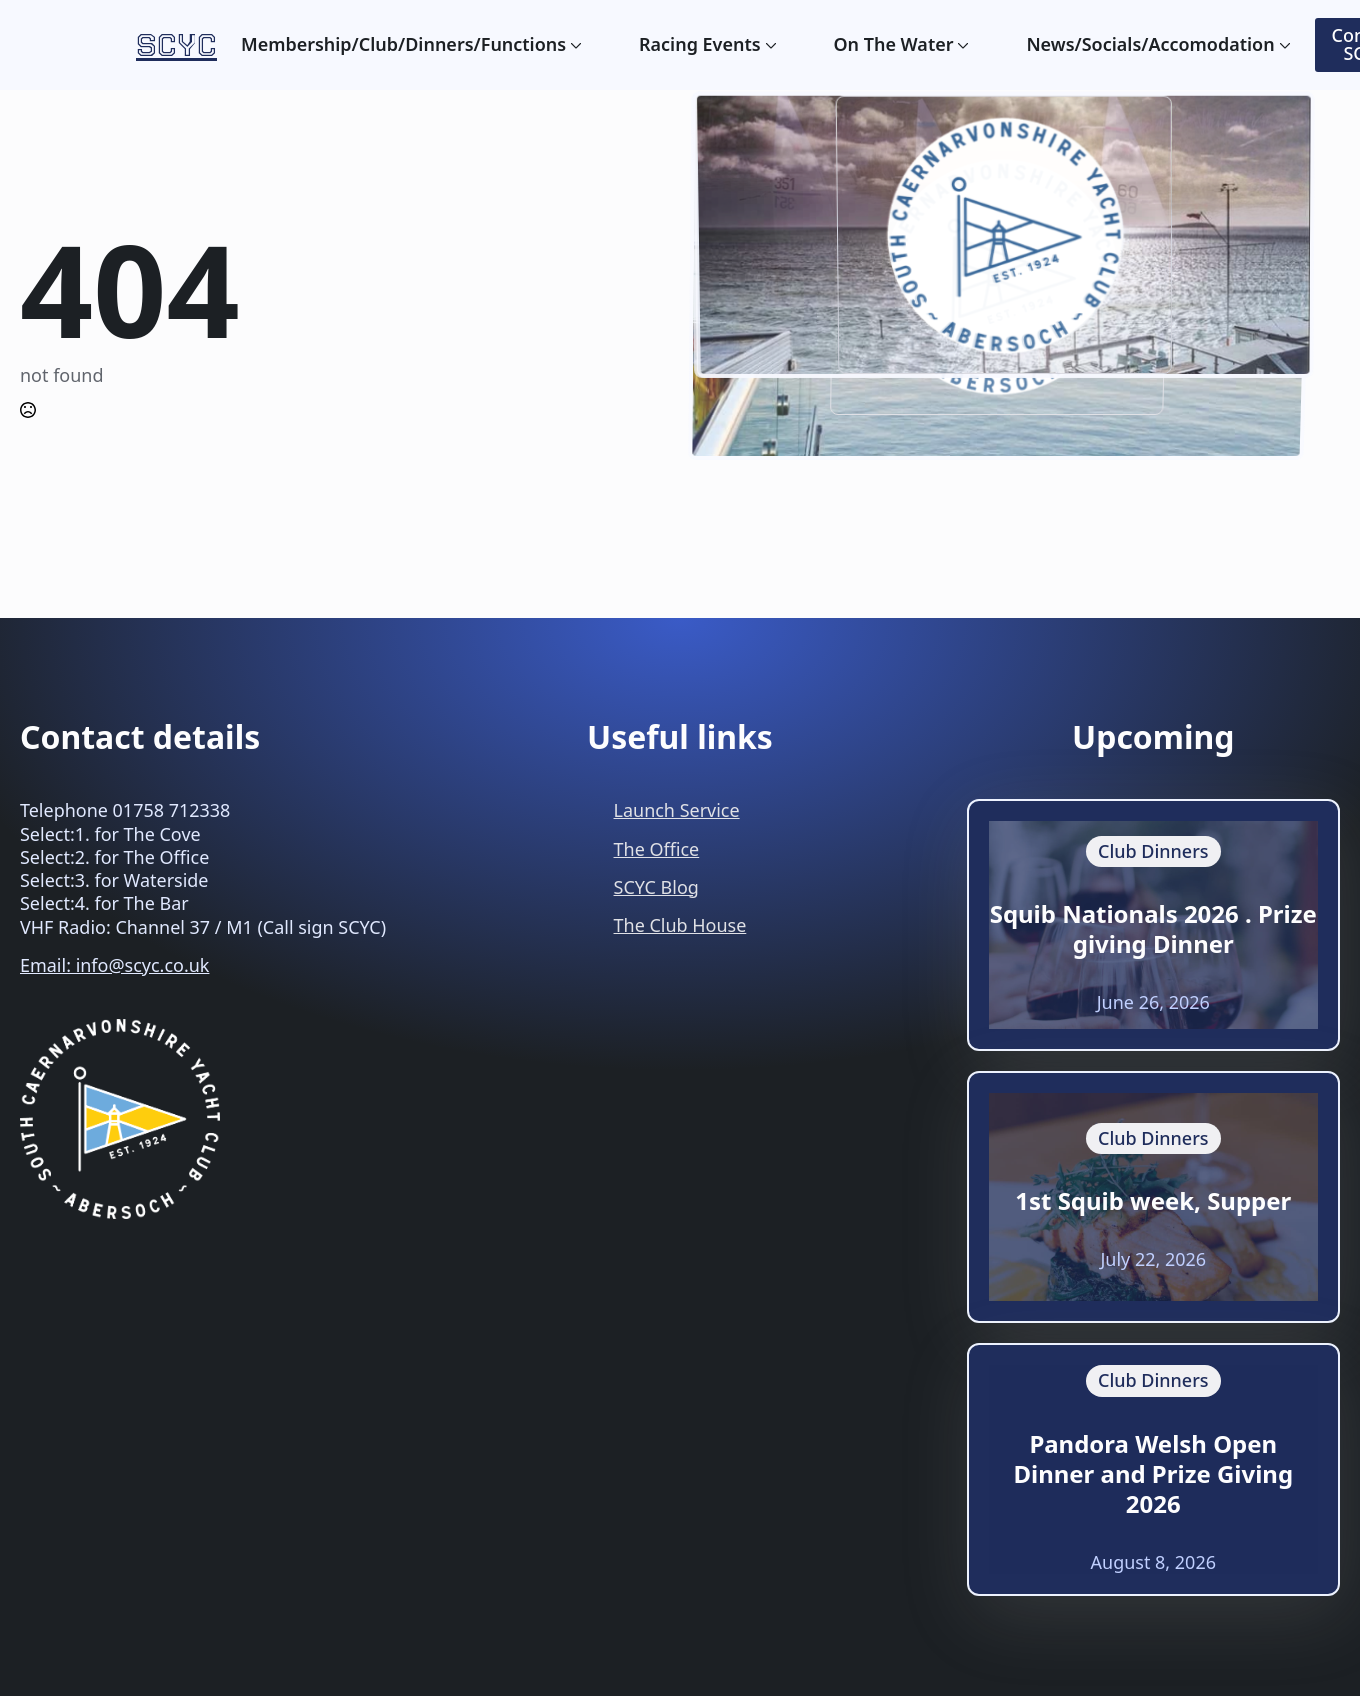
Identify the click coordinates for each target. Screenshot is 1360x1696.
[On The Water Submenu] (961, 45)
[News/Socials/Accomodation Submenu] (1283, 45)
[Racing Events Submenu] (769, 45)
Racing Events (700, 45)
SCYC (176, 44)
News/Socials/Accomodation (1150, 45)
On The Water (893, 45)
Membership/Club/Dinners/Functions (403, 45)
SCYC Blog (656, 887)
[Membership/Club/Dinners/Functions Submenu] (574, 45)
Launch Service (677, 810)
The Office (657, 849)
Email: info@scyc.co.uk (114, 965)
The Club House (680, 925)
